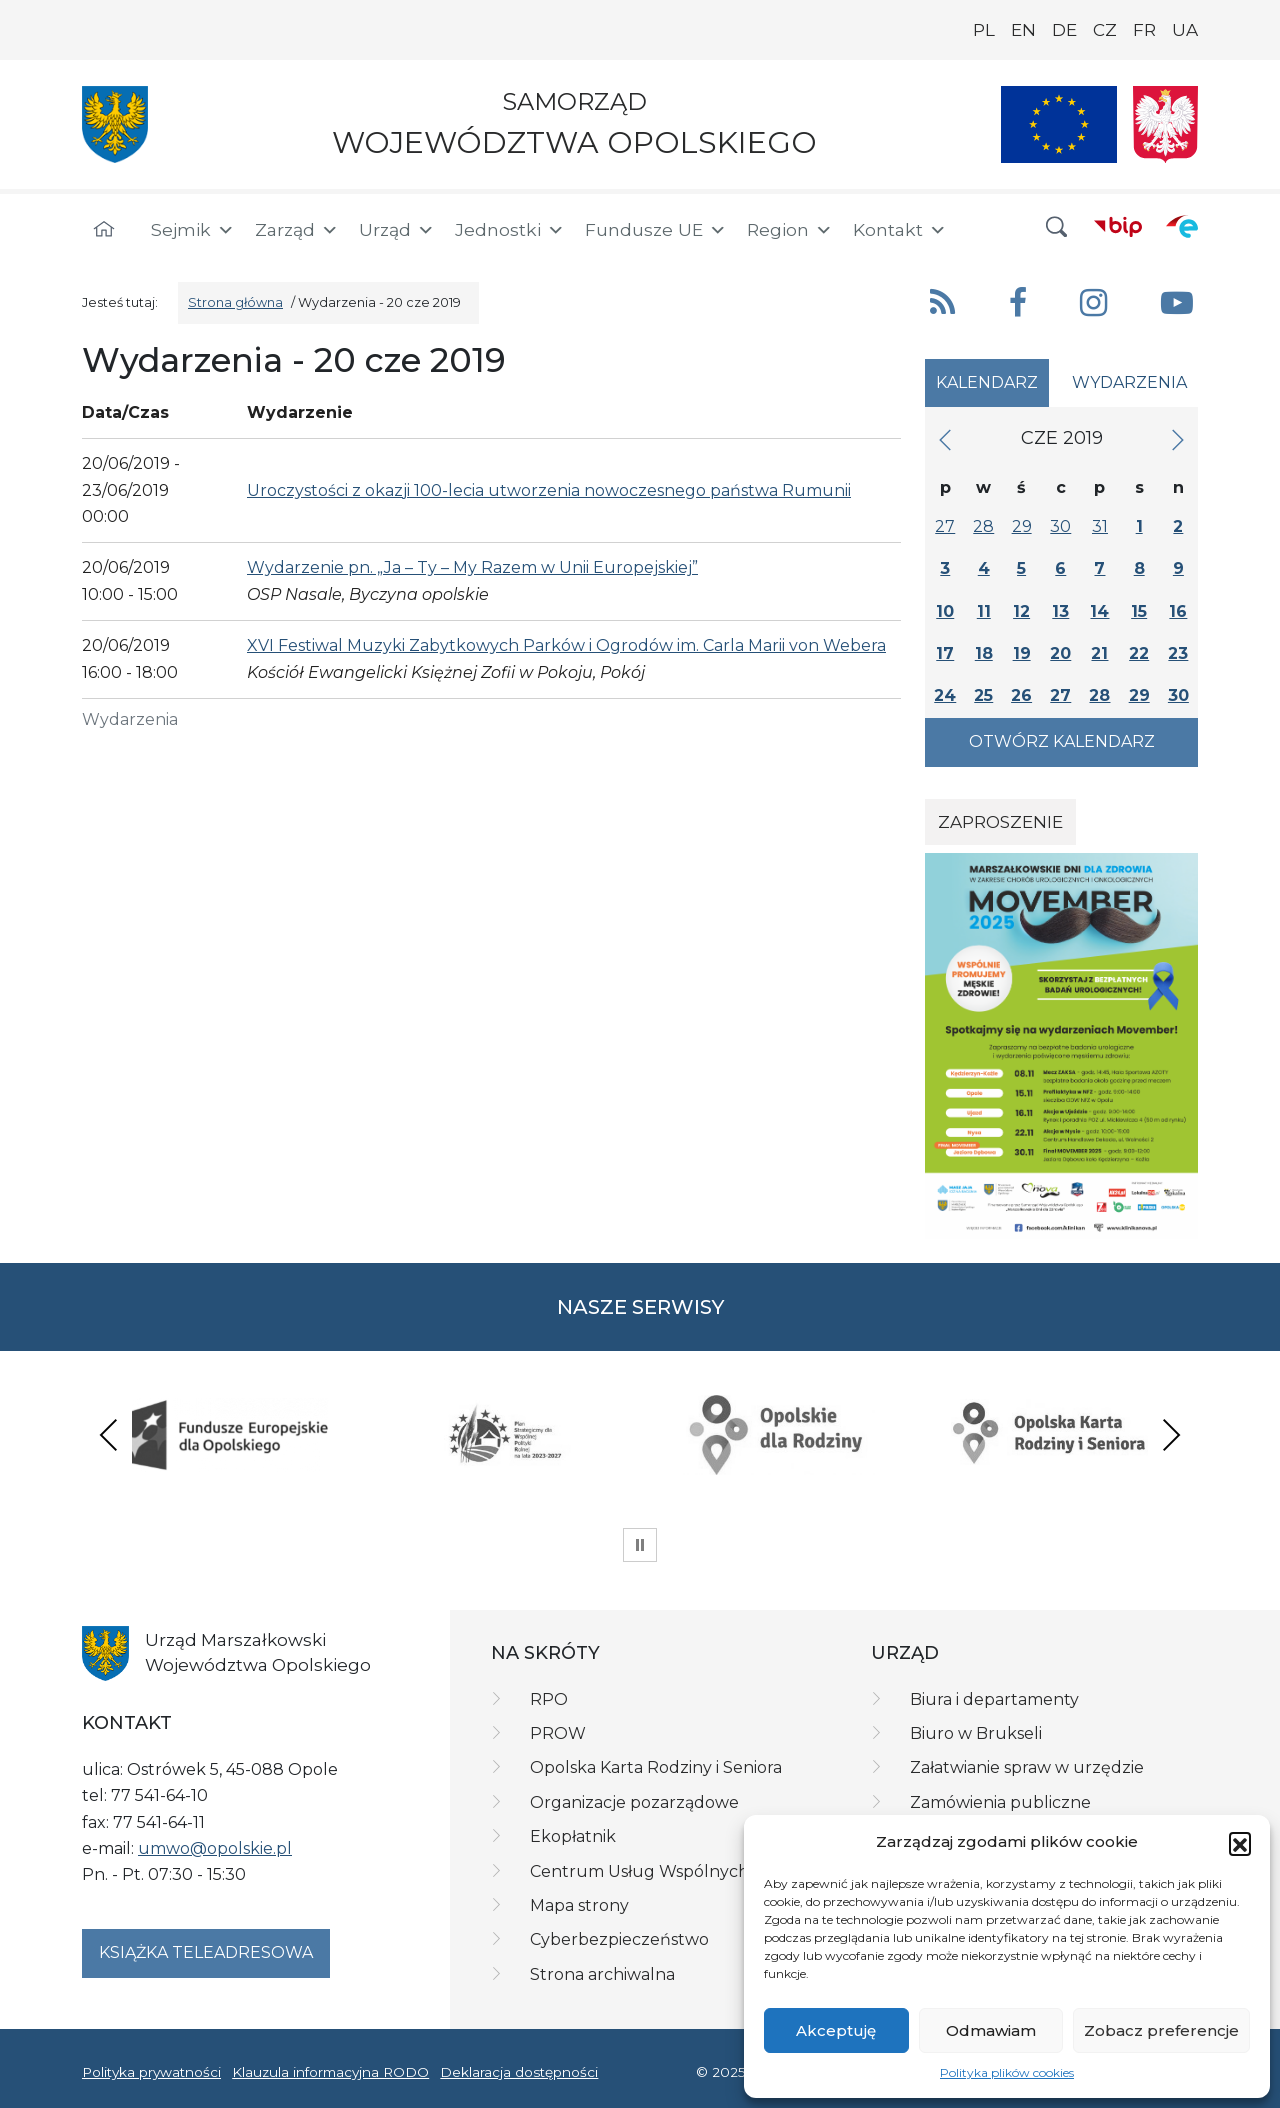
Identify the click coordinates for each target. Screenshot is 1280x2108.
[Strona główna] (104, 230)
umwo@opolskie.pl (215, 1848)
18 (984, 653)
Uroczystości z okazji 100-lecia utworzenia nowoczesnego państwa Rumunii (549, 490)
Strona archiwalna (602, 1974)
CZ (1105, 30)
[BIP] (1118, 226)
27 (945, 526)
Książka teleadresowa (206, 1952)
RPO (549, 1699)
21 (1099, 653)
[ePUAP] (1182, 226)
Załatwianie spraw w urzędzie (1027, 1767)
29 (1022, 526)
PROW (558, 1733)
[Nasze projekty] (1059, 124)
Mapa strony (579, 1905)
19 (1022, 653)
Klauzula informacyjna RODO (330, 2072)
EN (1023, 30)
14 (1099, 611)
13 (1060, 611)
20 (1060, 653)
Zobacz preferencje (1161, 2030)
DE (1064, 30)
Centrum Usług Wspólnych (639, 1871)
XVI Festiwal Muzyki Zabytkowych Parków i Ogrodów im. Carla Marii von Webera (566, 645)
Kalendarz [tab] (987, 382)
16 (1178, 611)
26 (1021, 695)
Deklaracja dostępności (519, 2072)
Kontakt (900, 230)
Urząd (397, 230)
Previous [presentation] (109, 1434)
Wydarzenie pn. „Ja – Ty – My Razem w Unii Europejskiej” (472, 567)
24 (945, 695)
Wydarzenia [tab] (1129, 382)
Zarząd (297, 230)
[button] (1240, 1843)
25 (983, 695)
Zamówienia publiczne (1000, 1802)
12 (1021, 611)
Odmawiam (991, 2030)
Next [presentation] (1171, 1434)
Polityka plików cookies (1007, 2072)
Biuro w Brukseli (976, 1733)
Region (790, 230)
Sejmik (193, 230)
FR (1144, 30)
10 (945, 611)
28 (983, 526)
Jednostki (510, 230)
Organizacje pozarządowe (634, 1802)
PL (984, 30)
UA (1185, 30)
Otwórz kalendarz (1062, 741)
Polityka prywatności (151, 2072)
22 (1139, 653)
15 (1139, 611)
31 (1100, 526)
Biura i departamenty (994, 1699)
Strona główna (235, 302)
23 (1178, 653)
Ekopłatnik (573, 1836)
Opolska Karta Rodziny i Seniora (656, 1767)
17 (945, 653)
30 (1060, 526)
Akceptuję (836, 2030)
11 (984, 611)
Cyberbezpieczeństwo (619, 1939)
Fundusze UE (656, 230)
